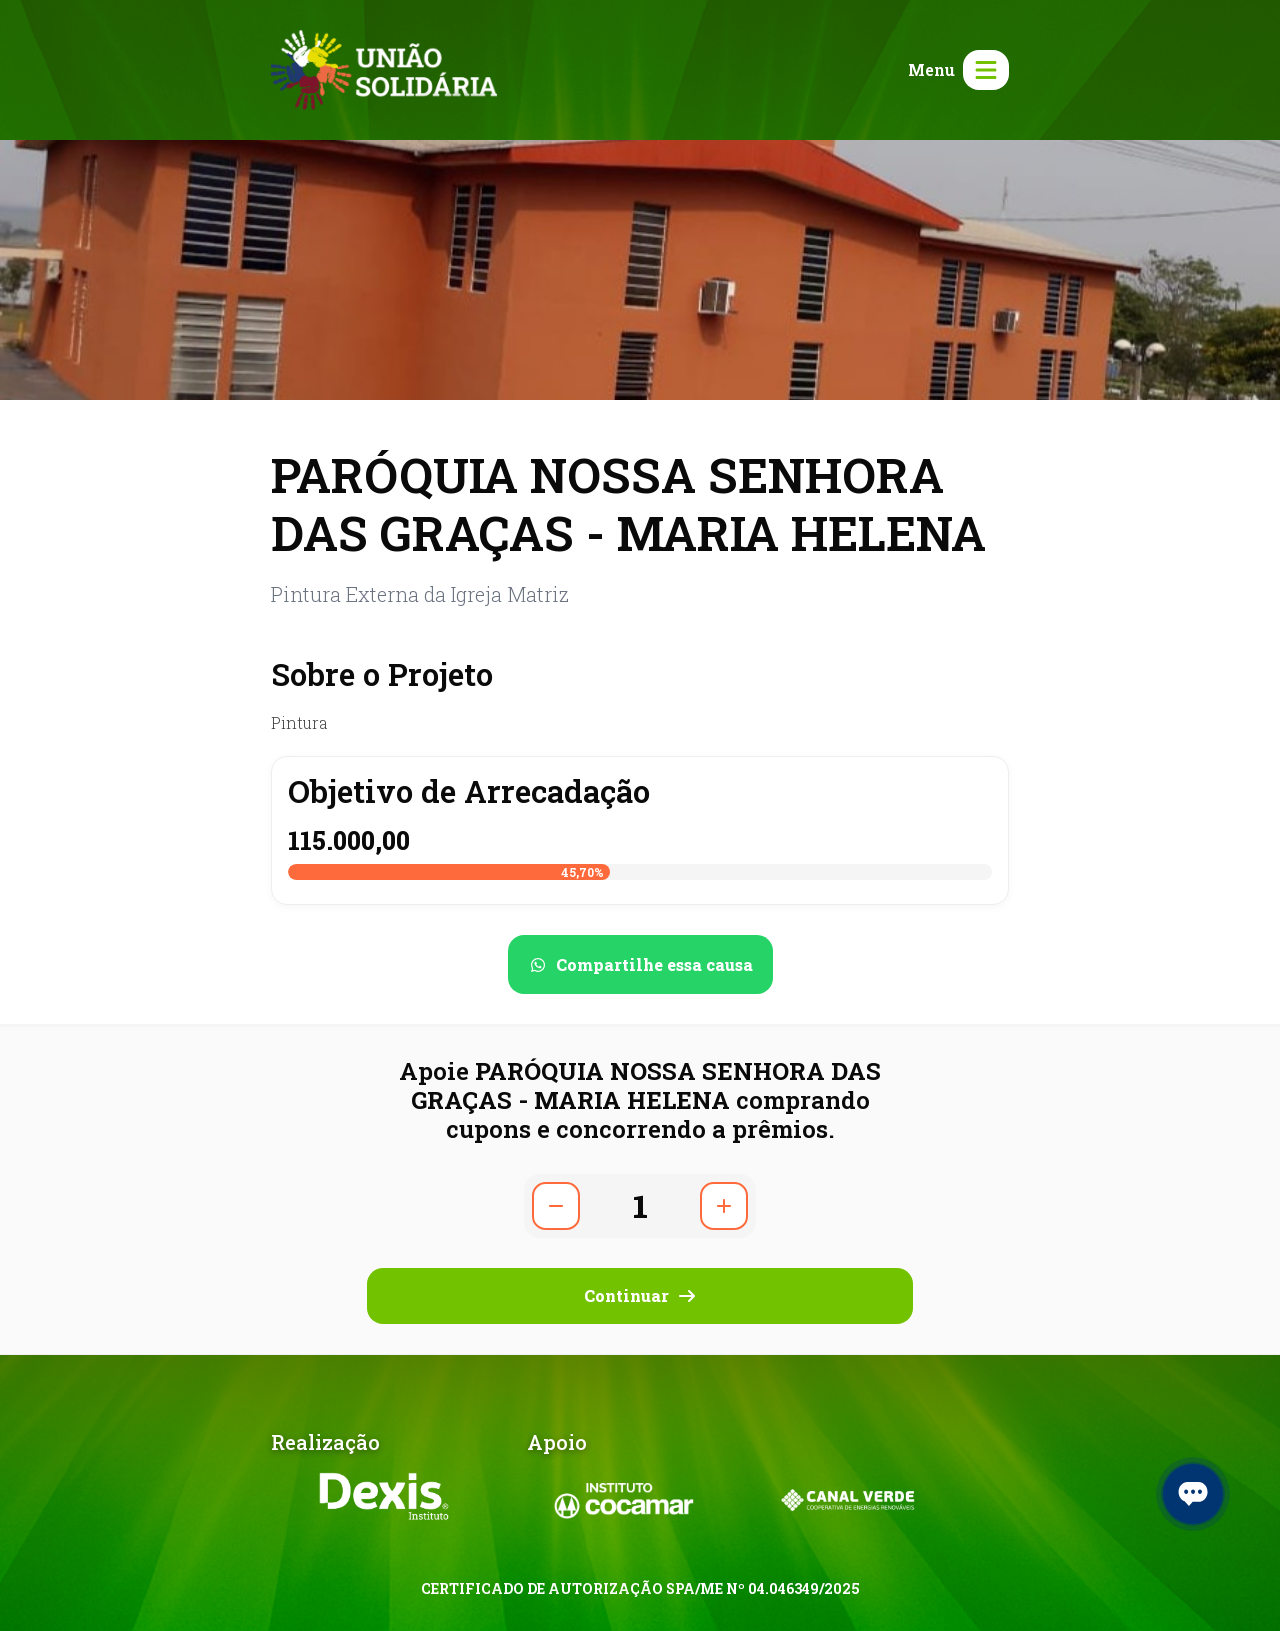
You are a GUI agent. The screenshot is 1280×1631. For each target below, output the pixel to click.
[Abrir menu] (954, 70)
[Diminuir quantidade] (556, 1206)
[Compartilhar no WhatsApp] (640, 964)
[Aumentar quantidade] (724, 1206)
